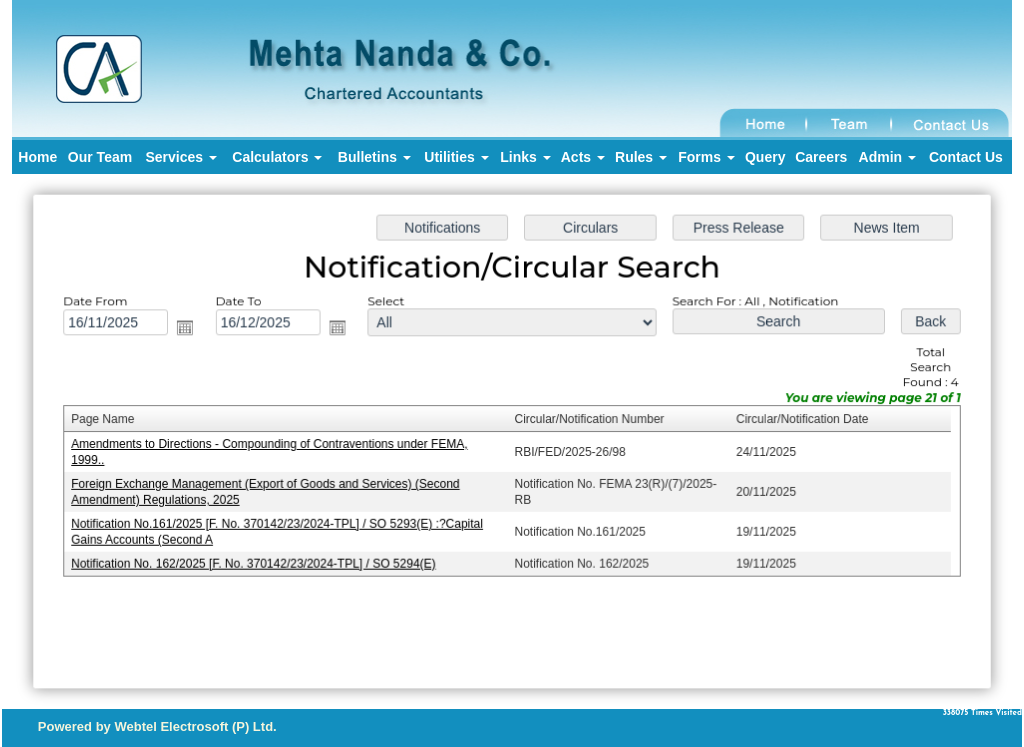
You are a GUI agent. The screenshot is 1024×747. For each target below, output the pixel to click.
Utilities (456, 157)
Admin (887, 157)
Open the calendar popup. (191, 329)
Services (181, 157)
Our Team (100, 157)
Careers (821, 157)
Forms (706, 157)
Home (37, 157)
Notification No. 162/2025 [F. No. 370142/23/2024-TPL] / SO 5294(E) (259, 561)
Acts (583, 157)
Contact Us (966, 157)
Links (525, 157)
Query (765, 157)
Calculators (277, 157)
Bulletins (374, 157)
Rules (641, 157)
